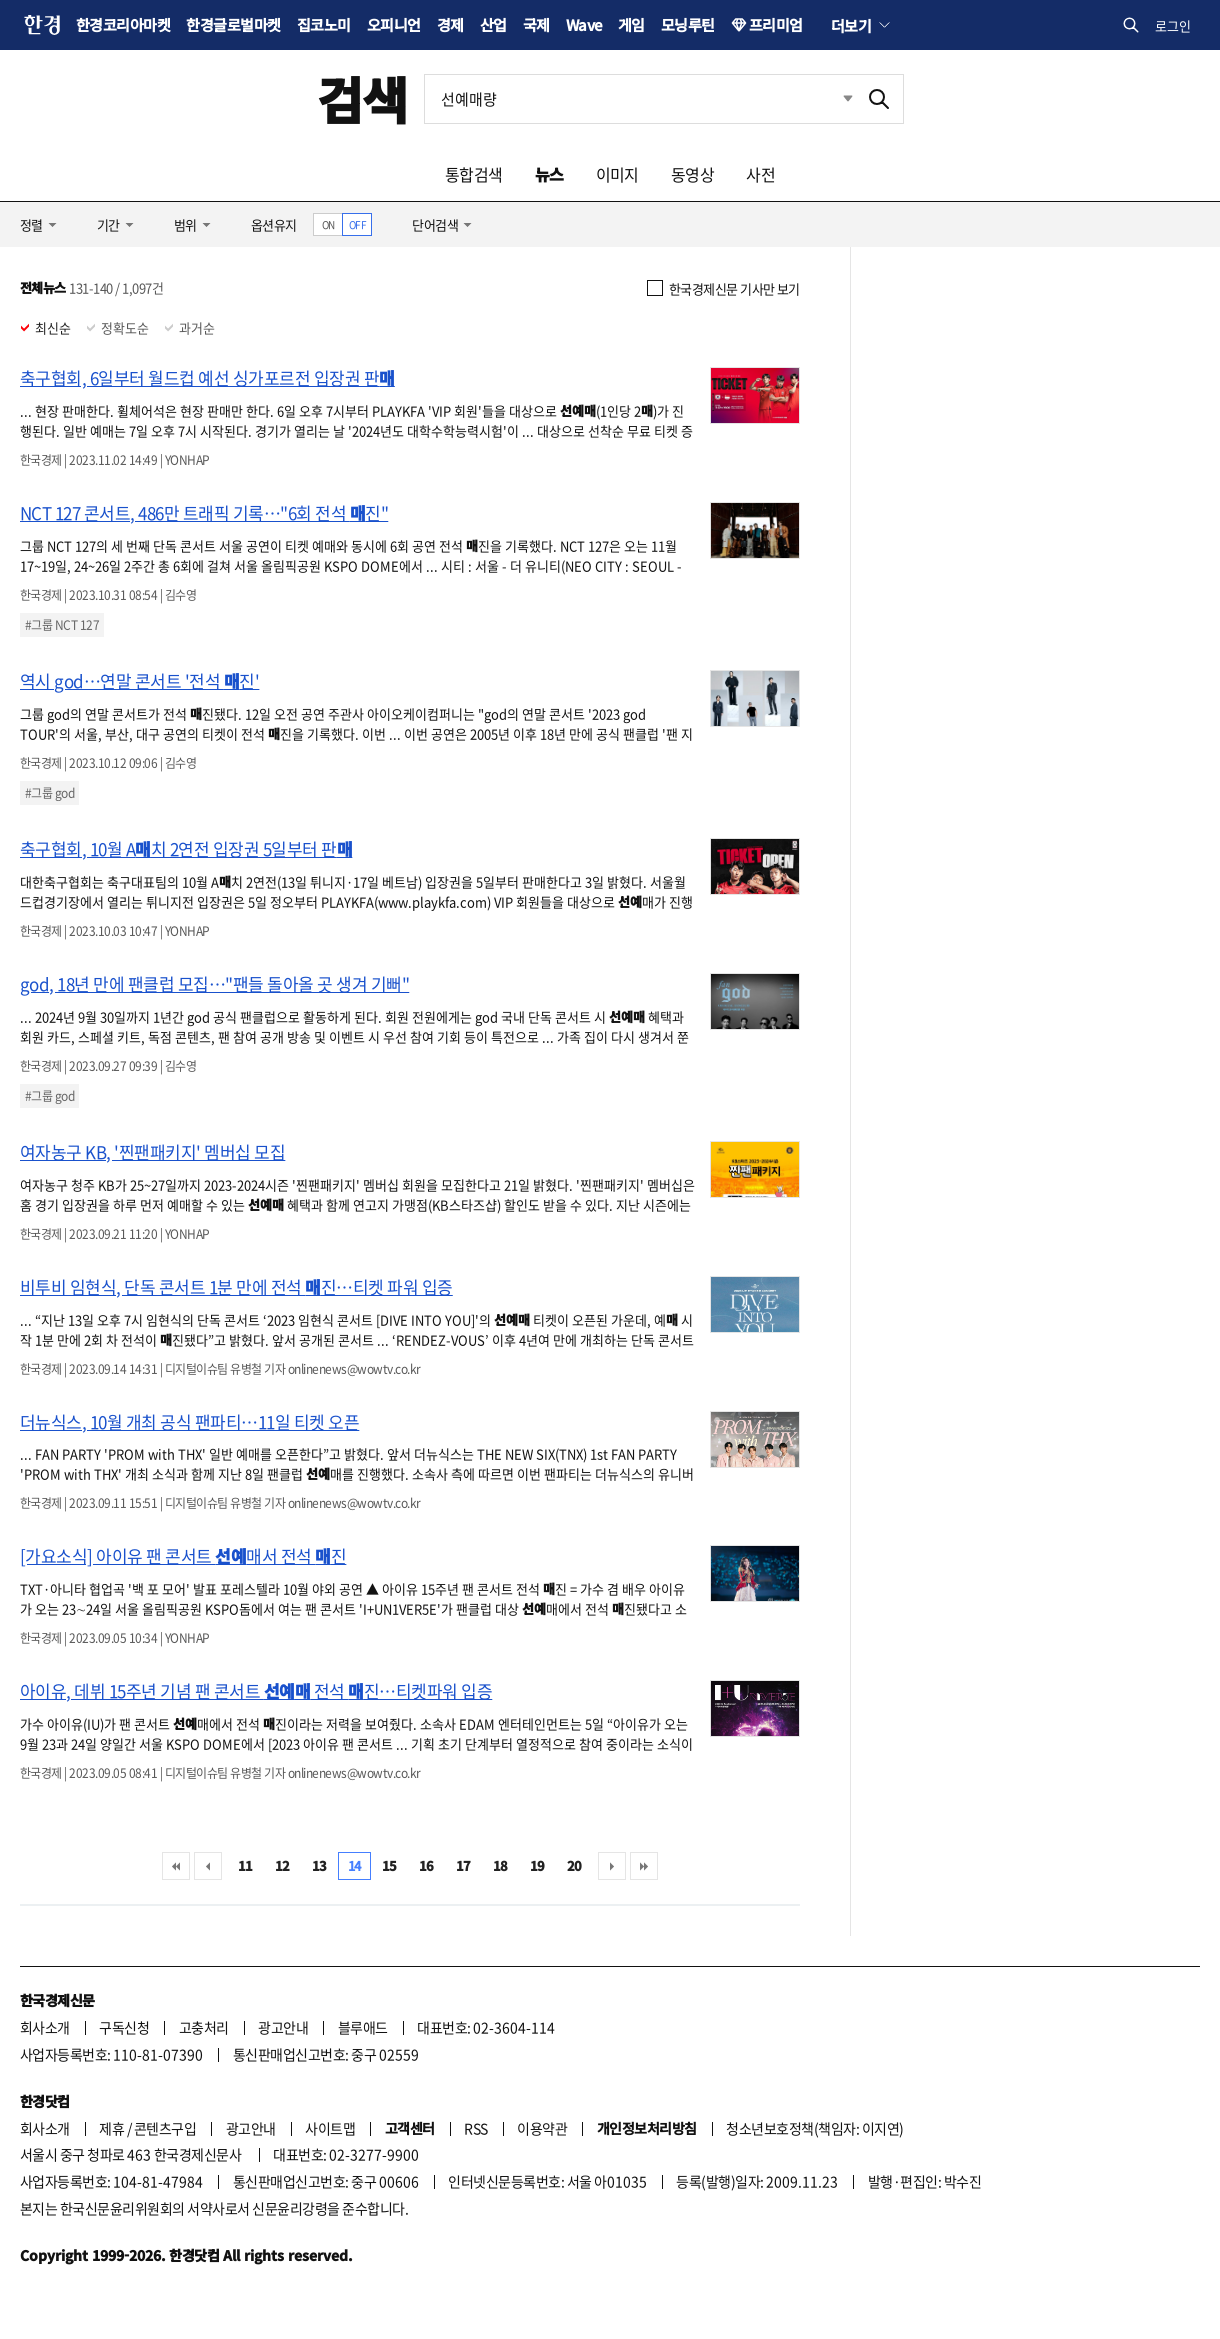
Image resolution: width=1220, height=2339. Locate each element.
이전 (208, 1866)
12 (282, 1865)
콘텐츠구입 (165, 2128)
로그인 (1173, 25)
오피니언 (394, 24)
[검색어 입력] (640, 99)
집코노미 (324, 24)
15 (389, 1865)
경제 (450, 24)
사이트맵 (330, 2128)
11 (245, 1865)
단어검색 (435, 224)
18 (500, 1865)
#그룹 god (49, 793)
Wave (584, 24)
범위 (185, 224)
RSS (475, 2128)
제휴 (111, 2128)
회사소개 (45, 2027)
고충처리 (204, 2027)
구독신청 (124, 2027)
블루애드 (363, 2027)
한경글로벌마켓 (233, 24)
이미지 (617, 174)
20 (574, 1865)
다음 (612, 1866)
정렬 (31, 224)
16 (426, 1865)
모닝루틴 (688, 24)
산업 (493, 24)
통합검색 (474, 174)
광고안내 (283, 2027)
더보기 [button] (851, 25)
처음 (176, 1866)
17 (463, 1865)
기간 (108, 224)
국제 (536, 24)
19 (537, 1865)
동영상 (692, 174)
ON (328, 224)
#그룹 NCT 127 (62, 625)
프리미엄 (776, 24)
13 (319, 1865)
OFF (357, 224)
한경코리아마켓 (123, 24)
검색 (362, 98)
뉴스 (549, 174)
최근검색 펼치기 (833, 99)
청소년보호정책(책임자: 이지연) (814, 2128)
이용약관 (542, 2128)
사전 (760, 174)
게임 (631, 24)
